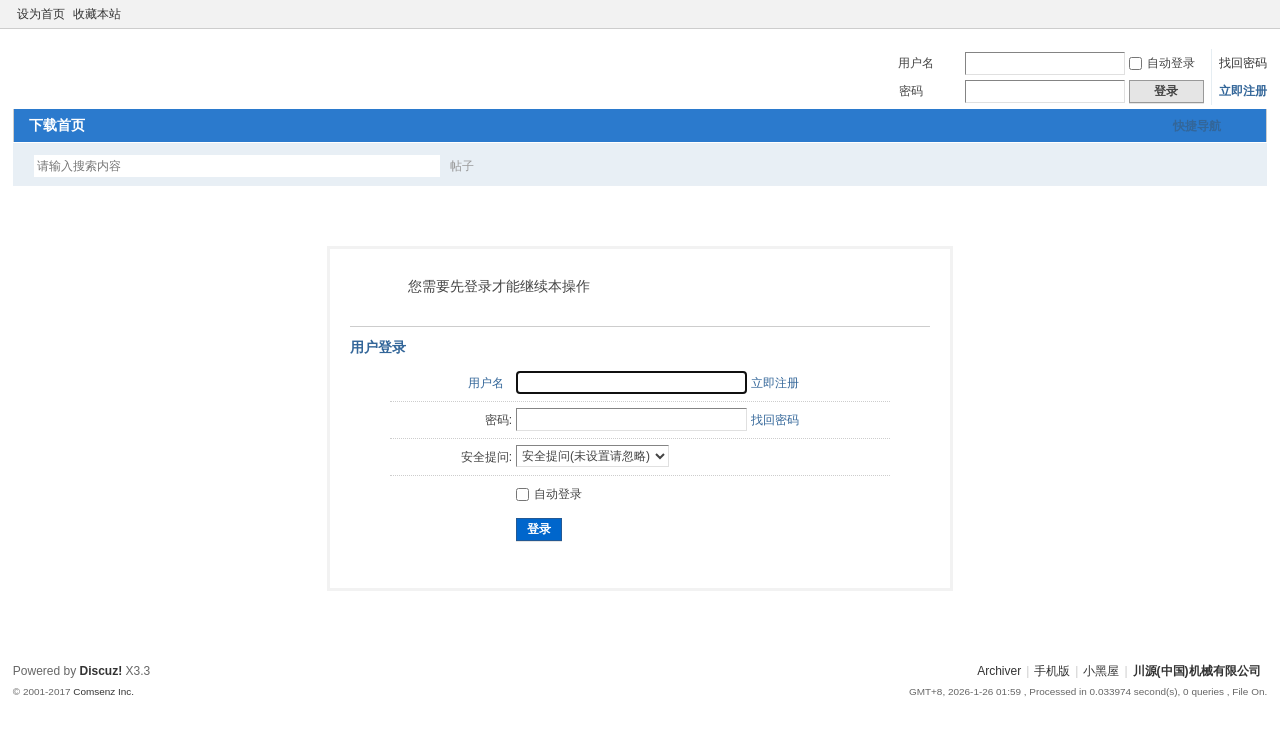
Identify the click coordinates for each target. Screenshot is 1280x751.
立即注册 (1243, 91)
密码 (911, 91)
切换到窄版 (1255, 14)
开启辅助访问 (1239, 14)
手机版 (1052, 671)
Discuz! (101, 671)
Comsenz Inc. (103, 691)
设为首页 (41, 14)
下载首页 (57, 125)
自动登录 (1162, 63)
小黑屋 (1101, 671)
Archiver (999, 671)
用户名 (916, 63)
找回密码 (1243, 63)
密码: (498, 420)
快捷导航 (1197, 126)
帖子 (462, 166)
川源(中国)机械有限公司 (1197, 671)
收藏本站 (97, 14)
